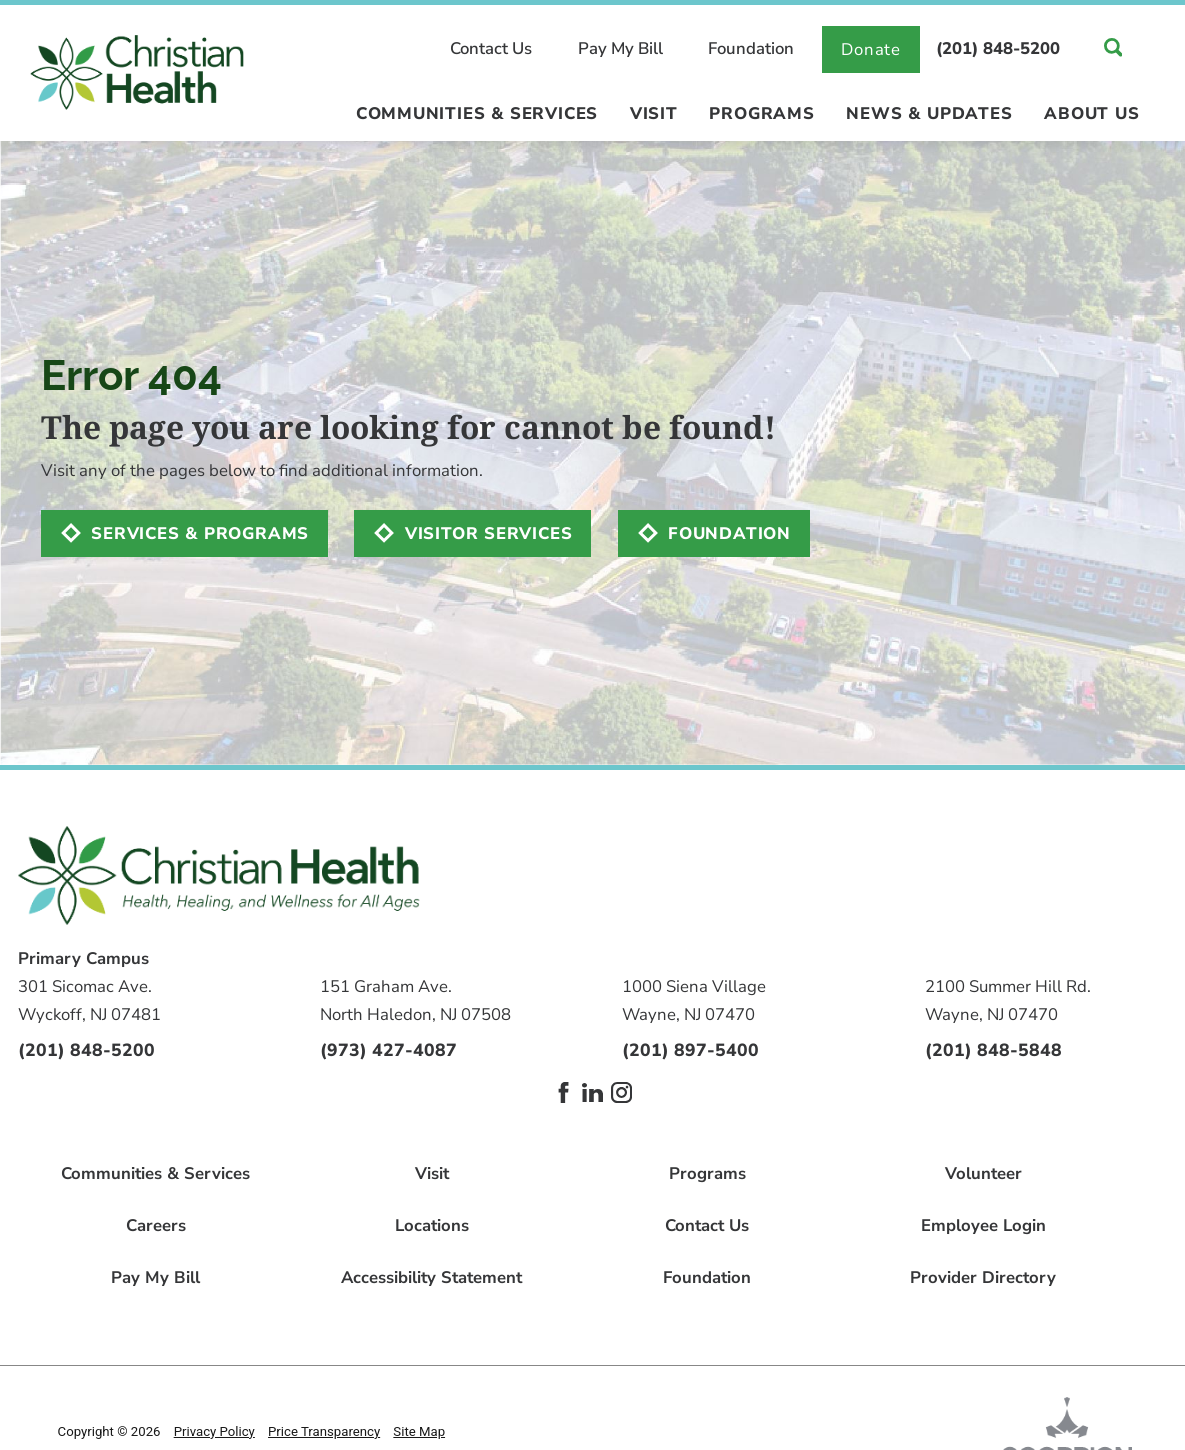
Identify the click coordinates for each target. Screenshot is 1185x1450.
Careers (156, 1226)
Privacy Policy (214, 1431)
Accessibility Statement (431, 1278)
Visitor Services (489, 533)
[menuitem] (477, 123)
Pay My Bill (620, 49)
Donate (871, 49)
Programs (761, 115)
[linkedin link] (592, 1092)
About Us (1091, 115)
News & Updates (929, 115)
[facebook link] (563, 1092)
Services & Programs (200, 533)
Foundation (751, 49)
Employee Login (983, 1226)
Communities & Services (477, 115)
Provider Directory (983, 1278)
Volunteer (983, 1174)
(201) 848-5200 (998, 49)
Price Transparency (324, 1431)
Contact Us (491, 49)
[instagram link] (621, 1092)
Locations (432, 1226)
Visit (654, 115)
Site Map (419, 1431)
